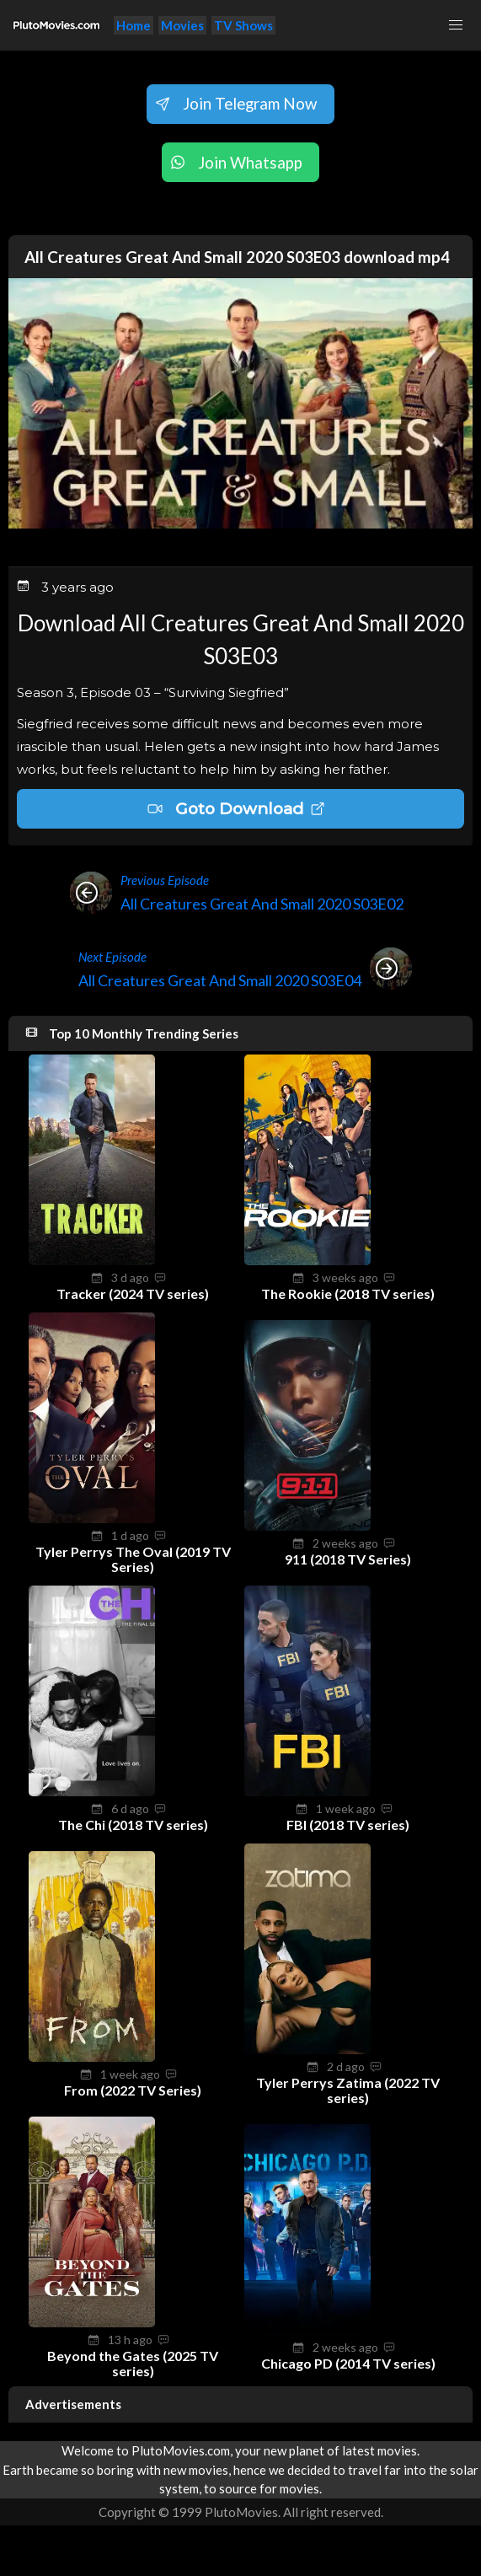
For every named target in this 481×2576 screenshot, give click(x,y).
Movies (182, 25)
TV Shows (243, 25)
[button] (455, 25)
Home (133, 25)
